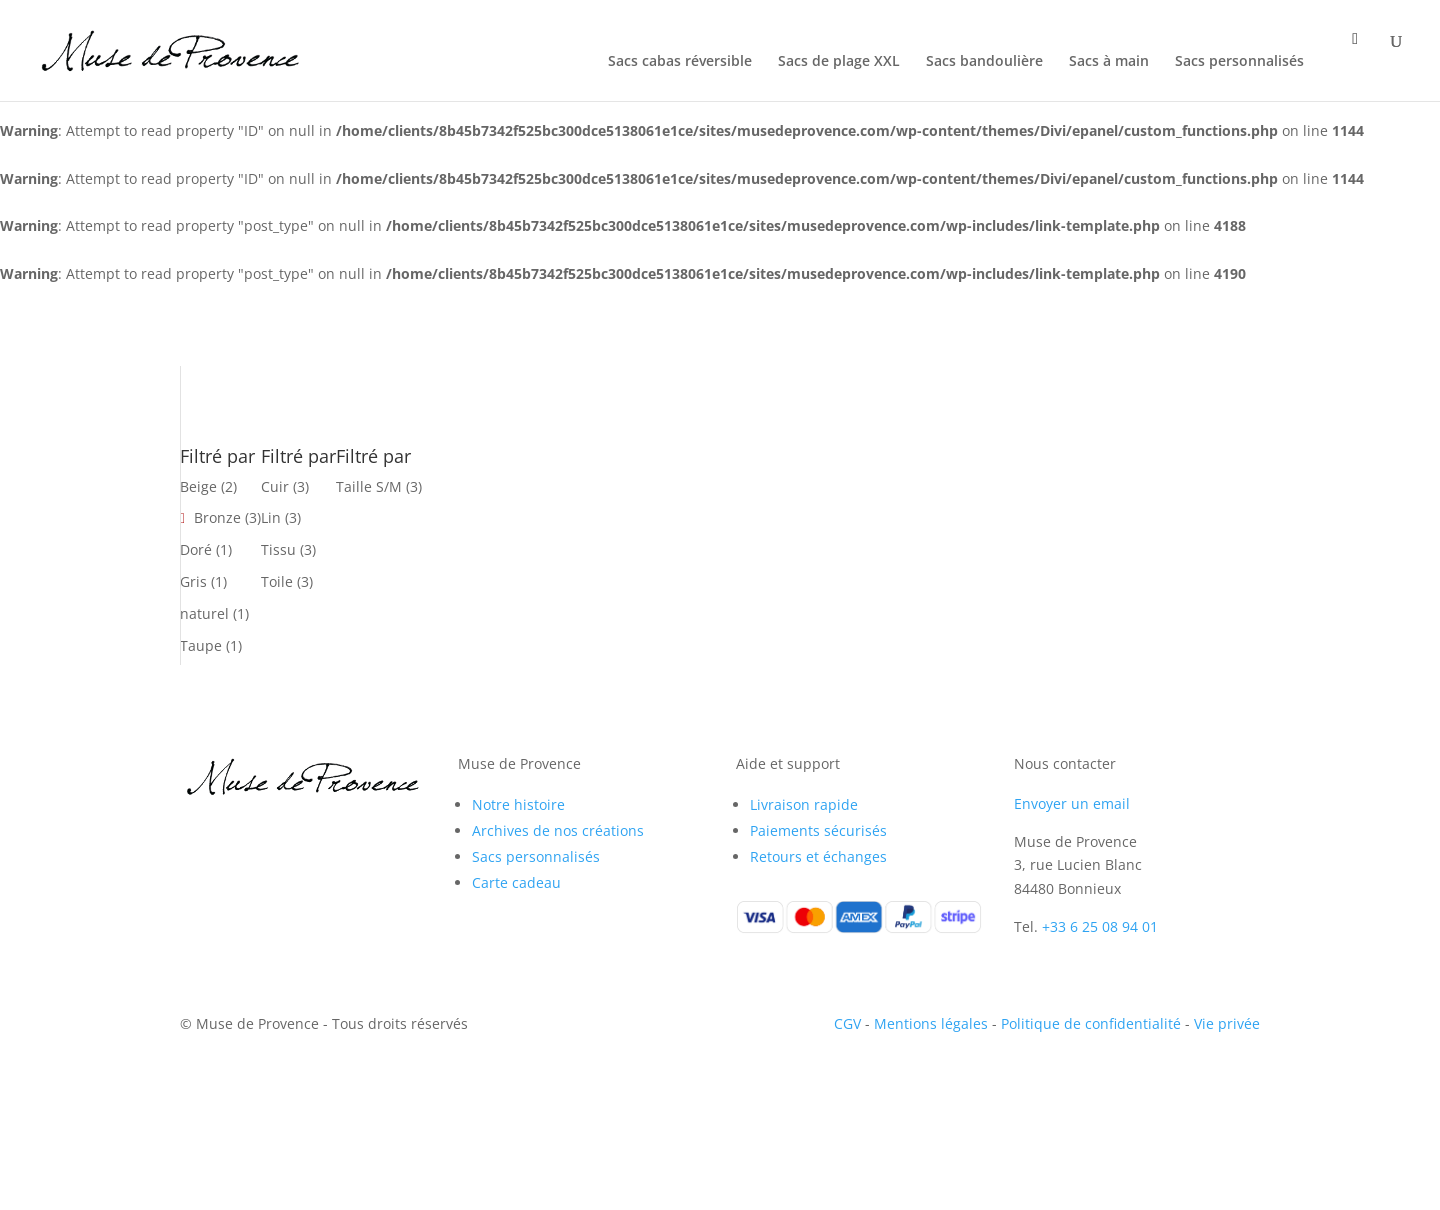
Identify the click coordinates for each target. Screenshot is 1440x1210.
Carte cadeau (516, 882)
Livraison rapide (804, 804)
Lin (271, 517)
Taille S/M (369, 486)
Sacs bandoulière (984, 62)
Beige (198, 486)
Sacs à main (1109, 62)
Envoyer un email (1072, 803)
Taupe (201, 645)
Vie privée (1227, 1023)
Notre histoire (518, 804)
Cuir (275, 486)
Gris (193, 581)
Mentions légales (931, 1023)
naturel (204, 613)
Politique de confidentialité (1091, 1023)
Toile (277, 581)
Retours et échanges (818, 856)
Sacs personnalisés (1239, 62)
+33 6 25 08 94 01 (1100, 926)
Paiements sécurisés (818, 830)
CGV (847, 1023)
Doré (196, 549)
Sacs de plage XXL (839, 62)
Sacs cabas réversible (680, 62)
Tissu (278, 549)
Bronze (217, 517)
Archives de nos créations (558, 830)
